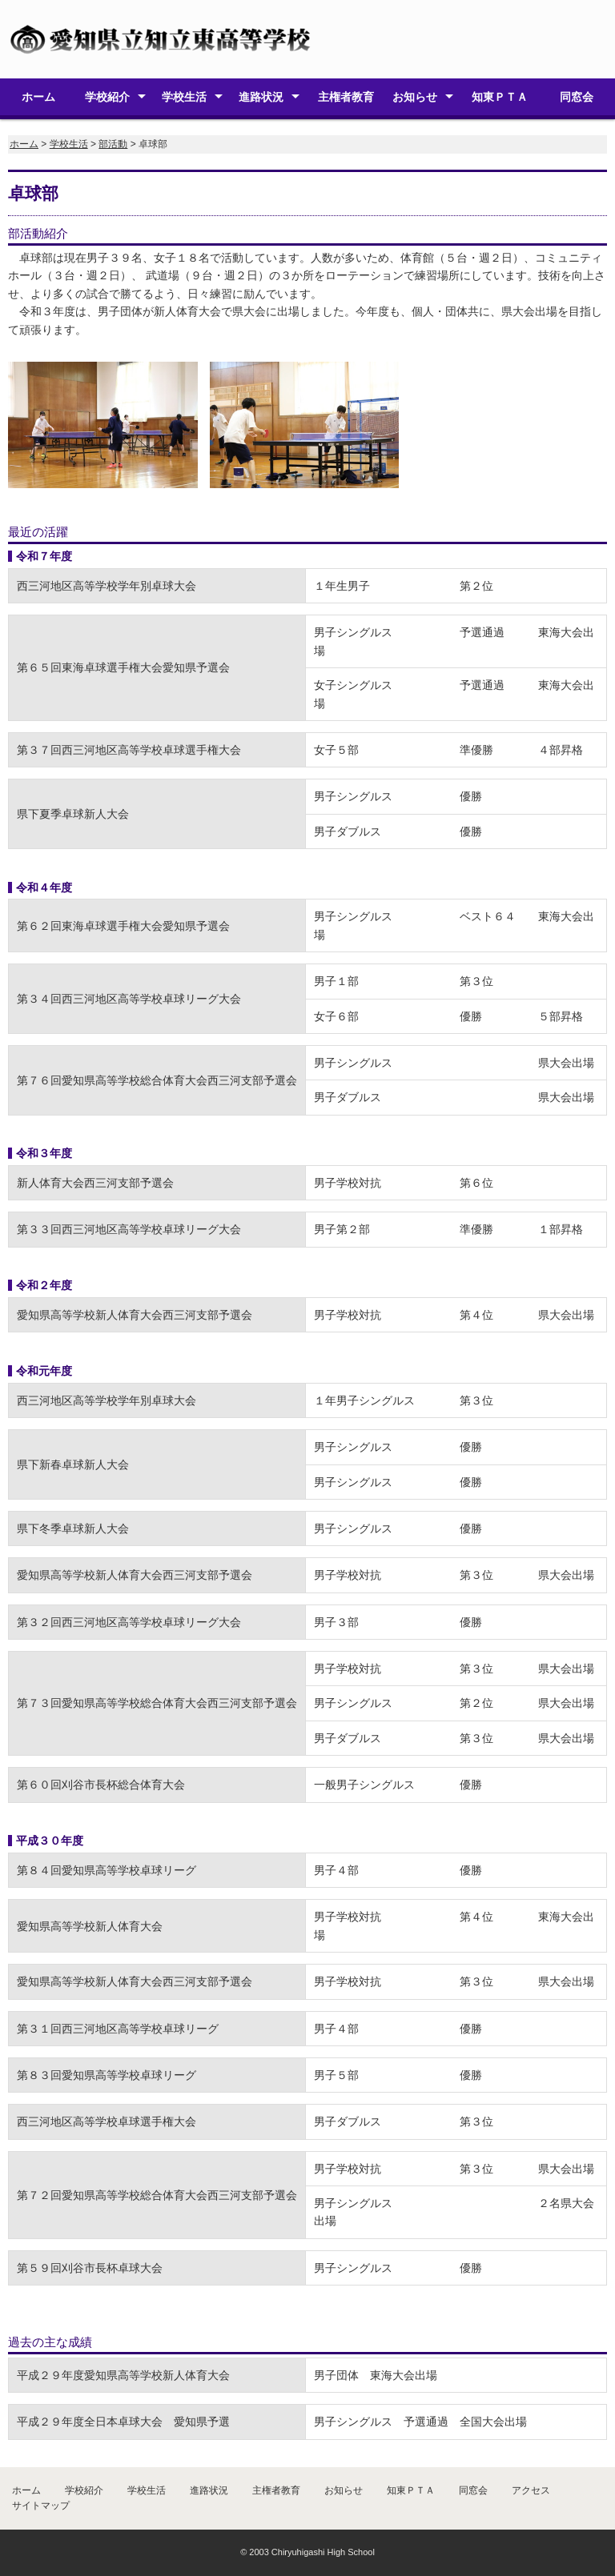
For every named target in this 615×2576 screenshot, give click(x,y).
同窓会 (576, 96)
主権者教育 (346, 96)
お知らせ (414, 96)
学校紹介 (107, 96)
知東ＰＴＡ (500, 96)
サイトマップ (41, 2505)
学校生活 (184, 96)
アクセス (531, 2490)
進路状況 (261, 96)
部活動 (112, 144)
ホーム (38, 96)
